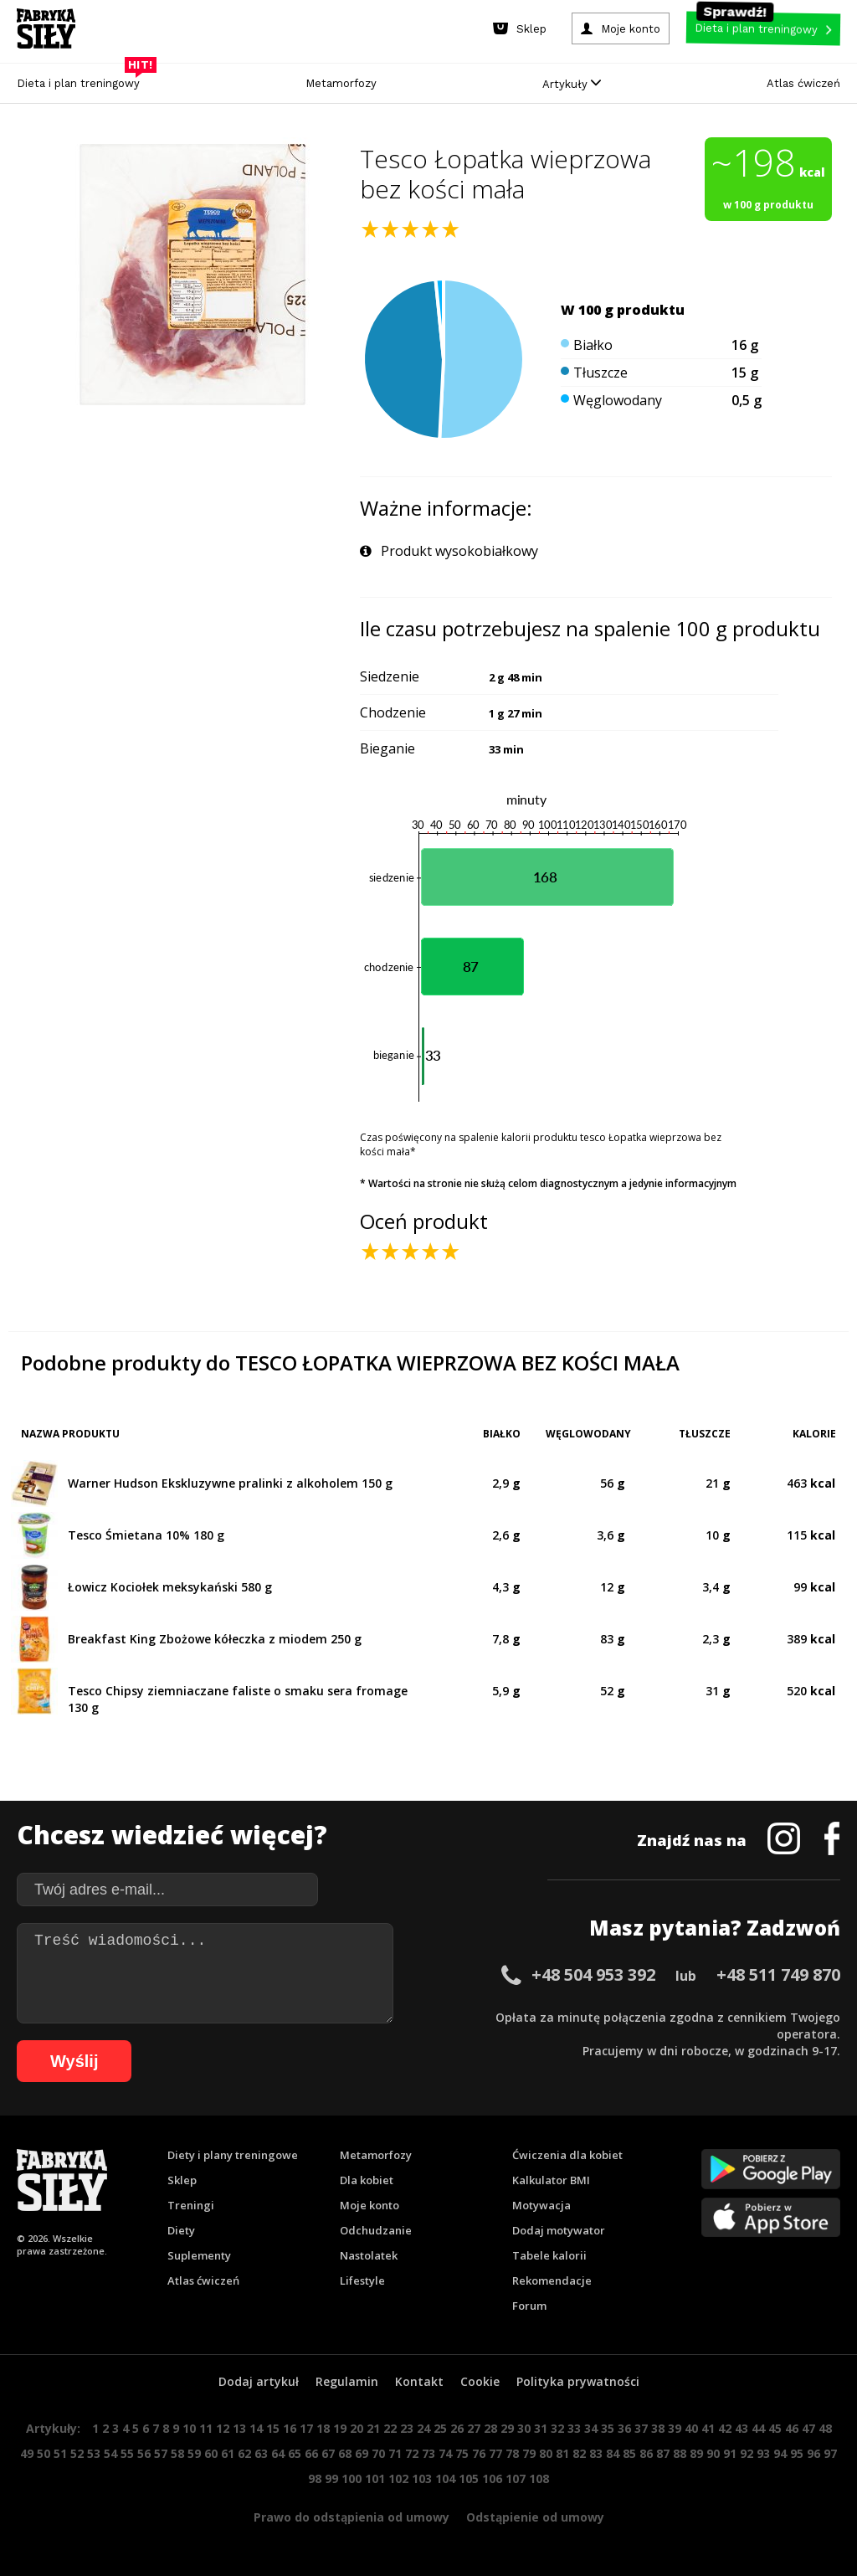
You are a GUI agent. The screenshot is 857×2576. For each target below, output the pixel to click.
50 (43, 2453)
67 (328, 2453)
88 (679, 2453)
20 (356, 2428)
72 (411, 2453)
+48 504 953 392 (593, 1974)
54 (110, 2453)
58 (177, 2453)
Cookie (480, 2381)
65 (294, 2453)
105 (469, 2478)
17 (306, 2428)
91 (729, 2453)
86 (646, 2453)
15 (273, 2428)
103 (422, 2478)
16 (289, 2428)
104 (445, 2478)
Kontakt (419, 2381)
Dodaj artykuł (258, 2381)
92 (746, 2453)
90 (713, 2453)
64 (278, 2453)
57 (160, 2453)
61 (227, 2453)
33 (574, 2428)
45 (775, 2428)
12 (222, 2428)
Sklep (182, 2180)
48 (825, 2428)
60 (211, 2453)
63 (261, 2453)
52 (77, 2453)
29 (507, 2428)
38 (658, 2428)
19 (339, 2428)
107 (515, 2478)
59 (194, 2453)
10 (189, 2428)
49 (26, 2453)
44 (758, 2428)
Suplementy (199, 2255)
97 (830, 2453)
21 (373, 2428)
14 (256, 2428)
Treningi (190, 2205)
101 (375, 2478)
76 (478, 2453)
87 (663, 2453)
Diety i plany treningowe (232, 2154)
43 (741, 2428)
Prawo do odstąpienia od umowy (351, 2517)
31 (540, 2428)
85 (629, 2453)
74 (445, 2453)
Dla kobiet (366, 2180)
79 (529, 2453)
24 (423, 2428)
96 (813, 2453)
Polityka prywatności (577, 2381)
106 (492, 2478)
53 (93, 2453)
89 (696, 2453)
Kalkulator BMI (551, 2180)
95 (796, 2453)
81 (562, 2453)
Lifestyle (362, 2280)
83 (596, 2453)
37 (641, 2428)
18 (323, 2428)
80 (545, 2453)
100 (351, 2478)
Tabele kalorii (549, 2255)
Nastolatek (369, 2255)
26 (457, 2428)
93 (763, 2453)
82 (579, 2453)
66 (311, 2453)
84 (612, 2453)
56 (144, 2453)
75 (462, 2453)
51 (60, 2453)
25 (440, 2428)
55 (127, 2453)
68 (345, 2453)
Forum (529, 2305)
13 (239, 2428)
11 (206, 2428)
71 (395, 2453)
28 (490, 2428)
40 (691, 2428)
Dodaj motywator (558, 2230)
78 (512, 2453)
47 (808, 2428)
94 (780, 2453)
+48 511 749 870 (778, 1974)
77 (495, 2453)
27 (473, 2428)
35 (607, 2428)
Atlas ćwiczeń (803, 83)
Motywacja (541, 2205)
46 (791, 2428)
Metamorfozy (341, 83)
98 (314, 2478)
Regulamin (347, 2381)
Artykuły (571, 84)
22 (390, 2428)
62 (244, 2453)
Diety (181, 2230)
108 (539, 2478)
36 (624, 2428)
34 (591, 2428)
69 (361, 2453)
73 (428, 2453)
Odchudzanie (376, 2230)
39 (674, 2428)
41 (708, 2428)
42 (724, 2428)
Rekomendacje (552, 2280)
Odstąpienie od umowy (535, 2517)
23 (406, 2428)
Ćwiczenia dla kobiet (567, 2154)
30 (524, 2428)
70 (378, 2453)
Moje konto (369, 2205)
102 (398, 2478)
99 (331, 2478)
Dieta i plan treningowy (82, 79)
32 (557, 2428)
